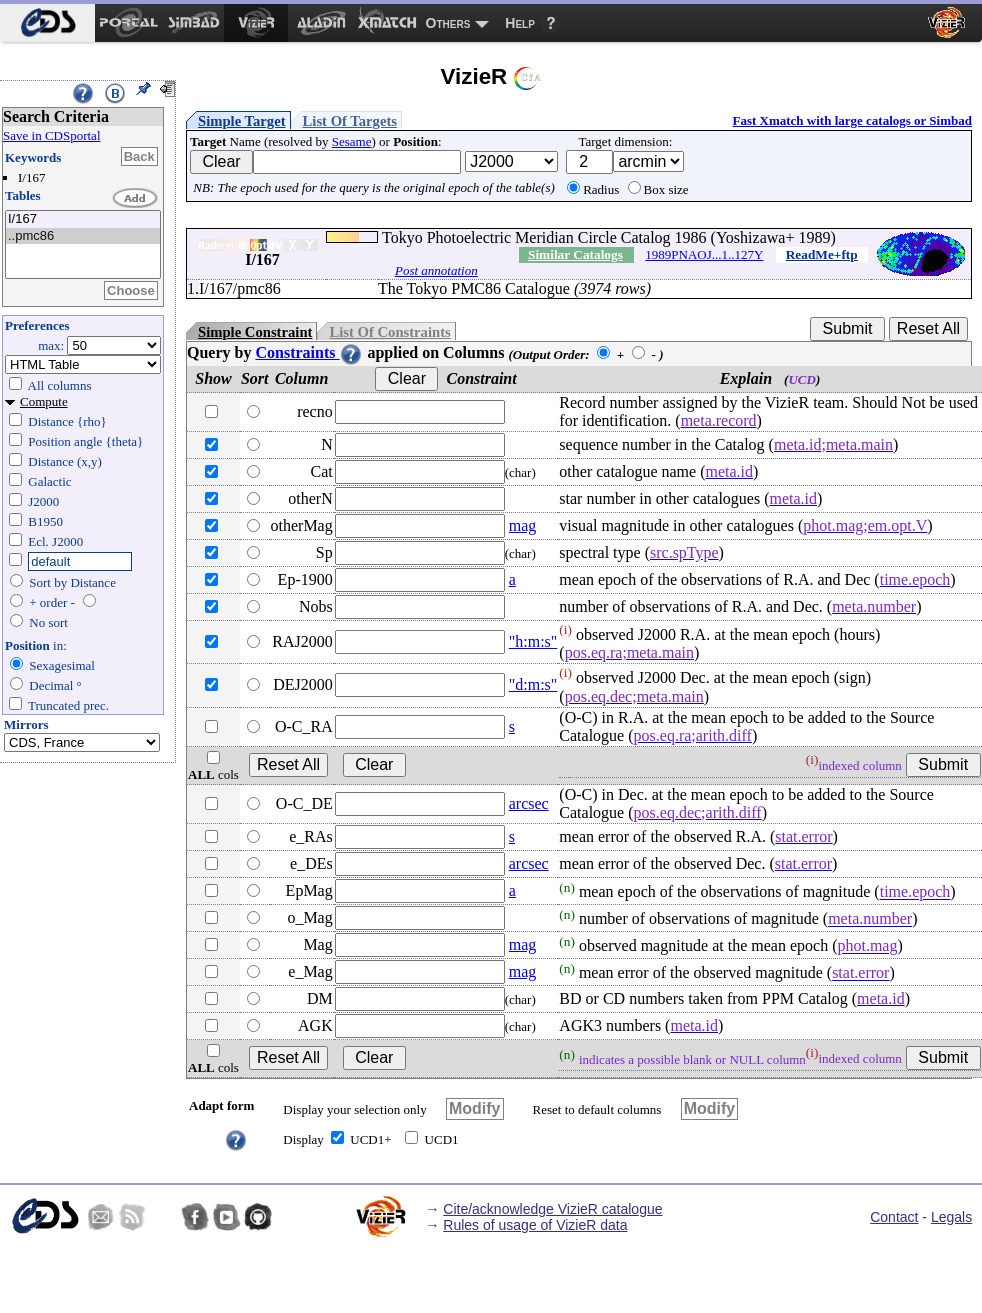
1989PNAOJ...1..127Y (704, 254)
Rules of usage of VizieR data (535, 1225)
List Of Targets (350, 121)
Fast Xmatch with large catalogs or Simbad (852, 120)
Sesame (352, 141)
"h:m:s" (533, 641)
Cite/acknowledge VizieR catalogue (552, 1209)
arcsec (529, 803)
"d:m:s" (533, 684)
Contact (894, 1217)
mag (523, 525)
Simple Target (242, 121)
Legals (951, 1217)
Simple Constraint (255, 332)
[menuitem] (47, 23)
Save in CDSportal (52, 135)
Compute (44, 401)
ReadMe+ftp (822, 254)
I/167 (83, 219)
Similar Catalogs (575, 254)
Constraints (309, 352)
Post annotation (436, 270)
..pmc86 (83, 236)
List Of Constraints (389, 332)
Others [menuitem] (448, 23)
